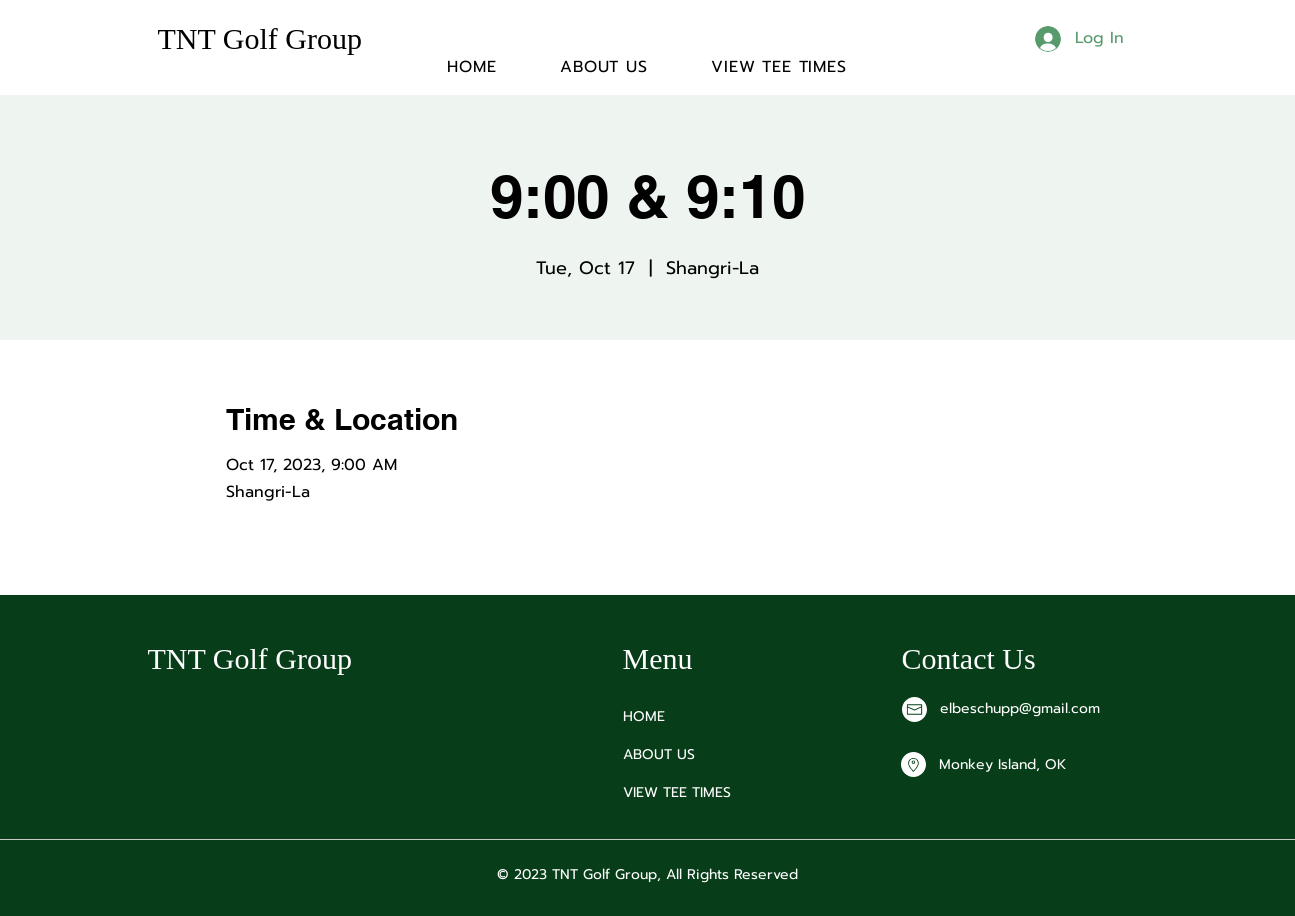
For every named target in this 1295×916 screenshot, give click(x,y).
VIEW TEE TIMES (677, 792)
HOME (644, 716)
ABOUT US (659, 754)
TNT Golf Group (260, 38)
